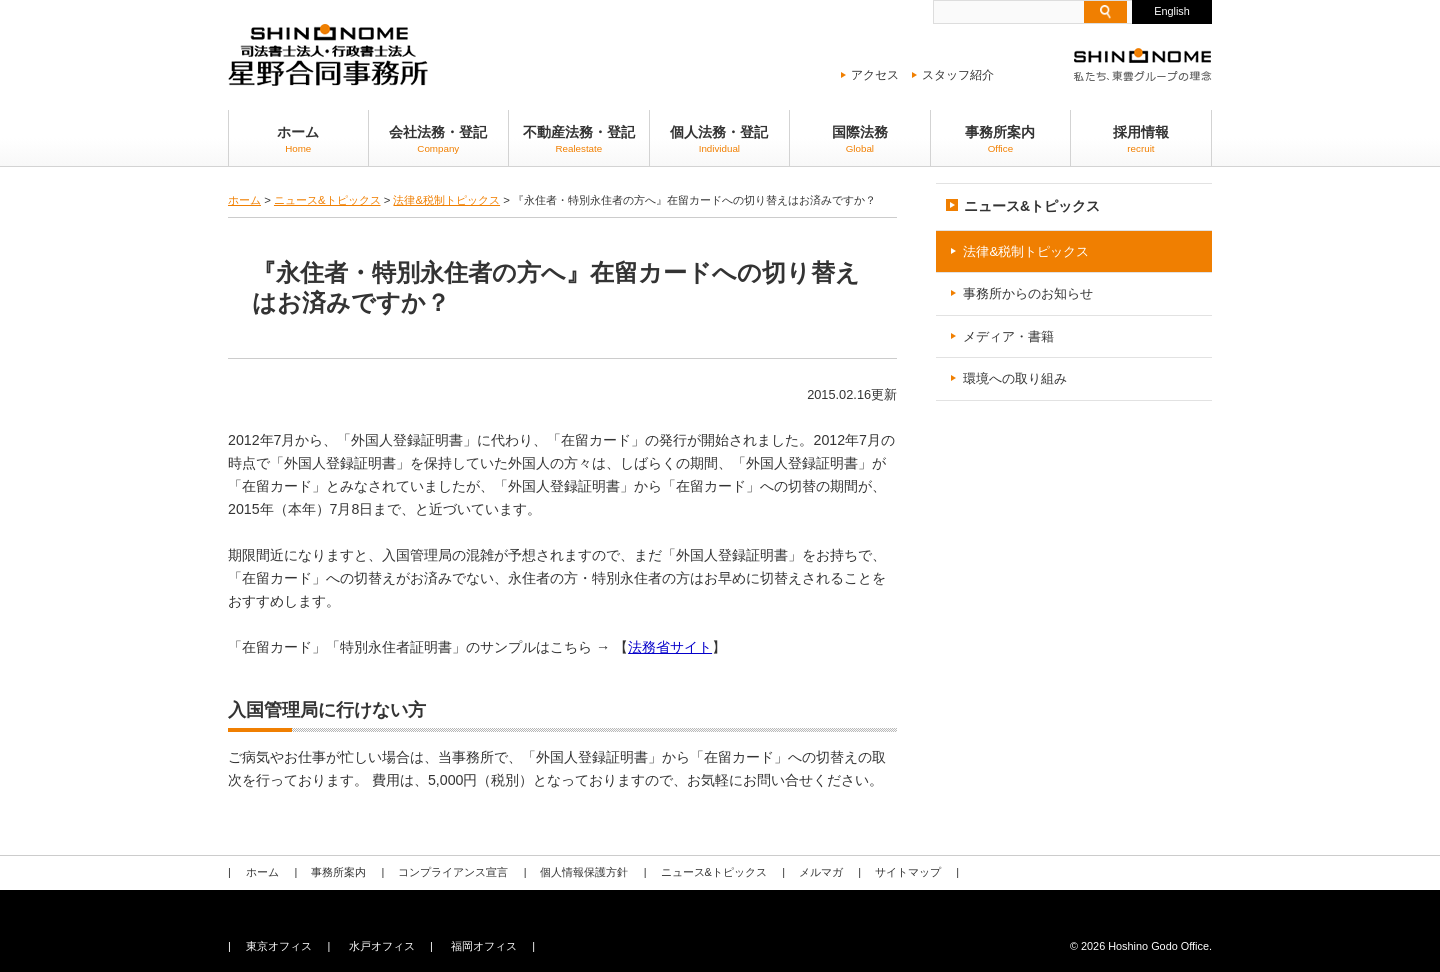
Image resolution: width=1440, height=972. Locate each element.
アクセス (875, 75)
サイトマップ (907, 872)
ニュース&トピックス (327, 200)
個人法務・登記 (720, 139)
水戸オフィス (381, 946)
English (1172, 11)
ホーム (298, 139)
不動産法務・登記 (579, 139)
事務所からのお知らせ (1028, 293)
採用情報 (1141, 139)
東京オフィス (279, 946)
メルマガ (820, 872)
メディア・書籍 (1008, 336)
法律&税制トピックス (446, 200)
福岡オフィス (484, 946)
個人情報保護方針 (584, 872)
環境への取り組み (1015, 378)
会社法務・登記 (439, 139)
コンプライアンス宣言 (453, 872)
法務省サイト (670, 647)
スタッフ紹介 (958, 75)
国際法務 (860, 139)
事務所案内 (1001, 139)
